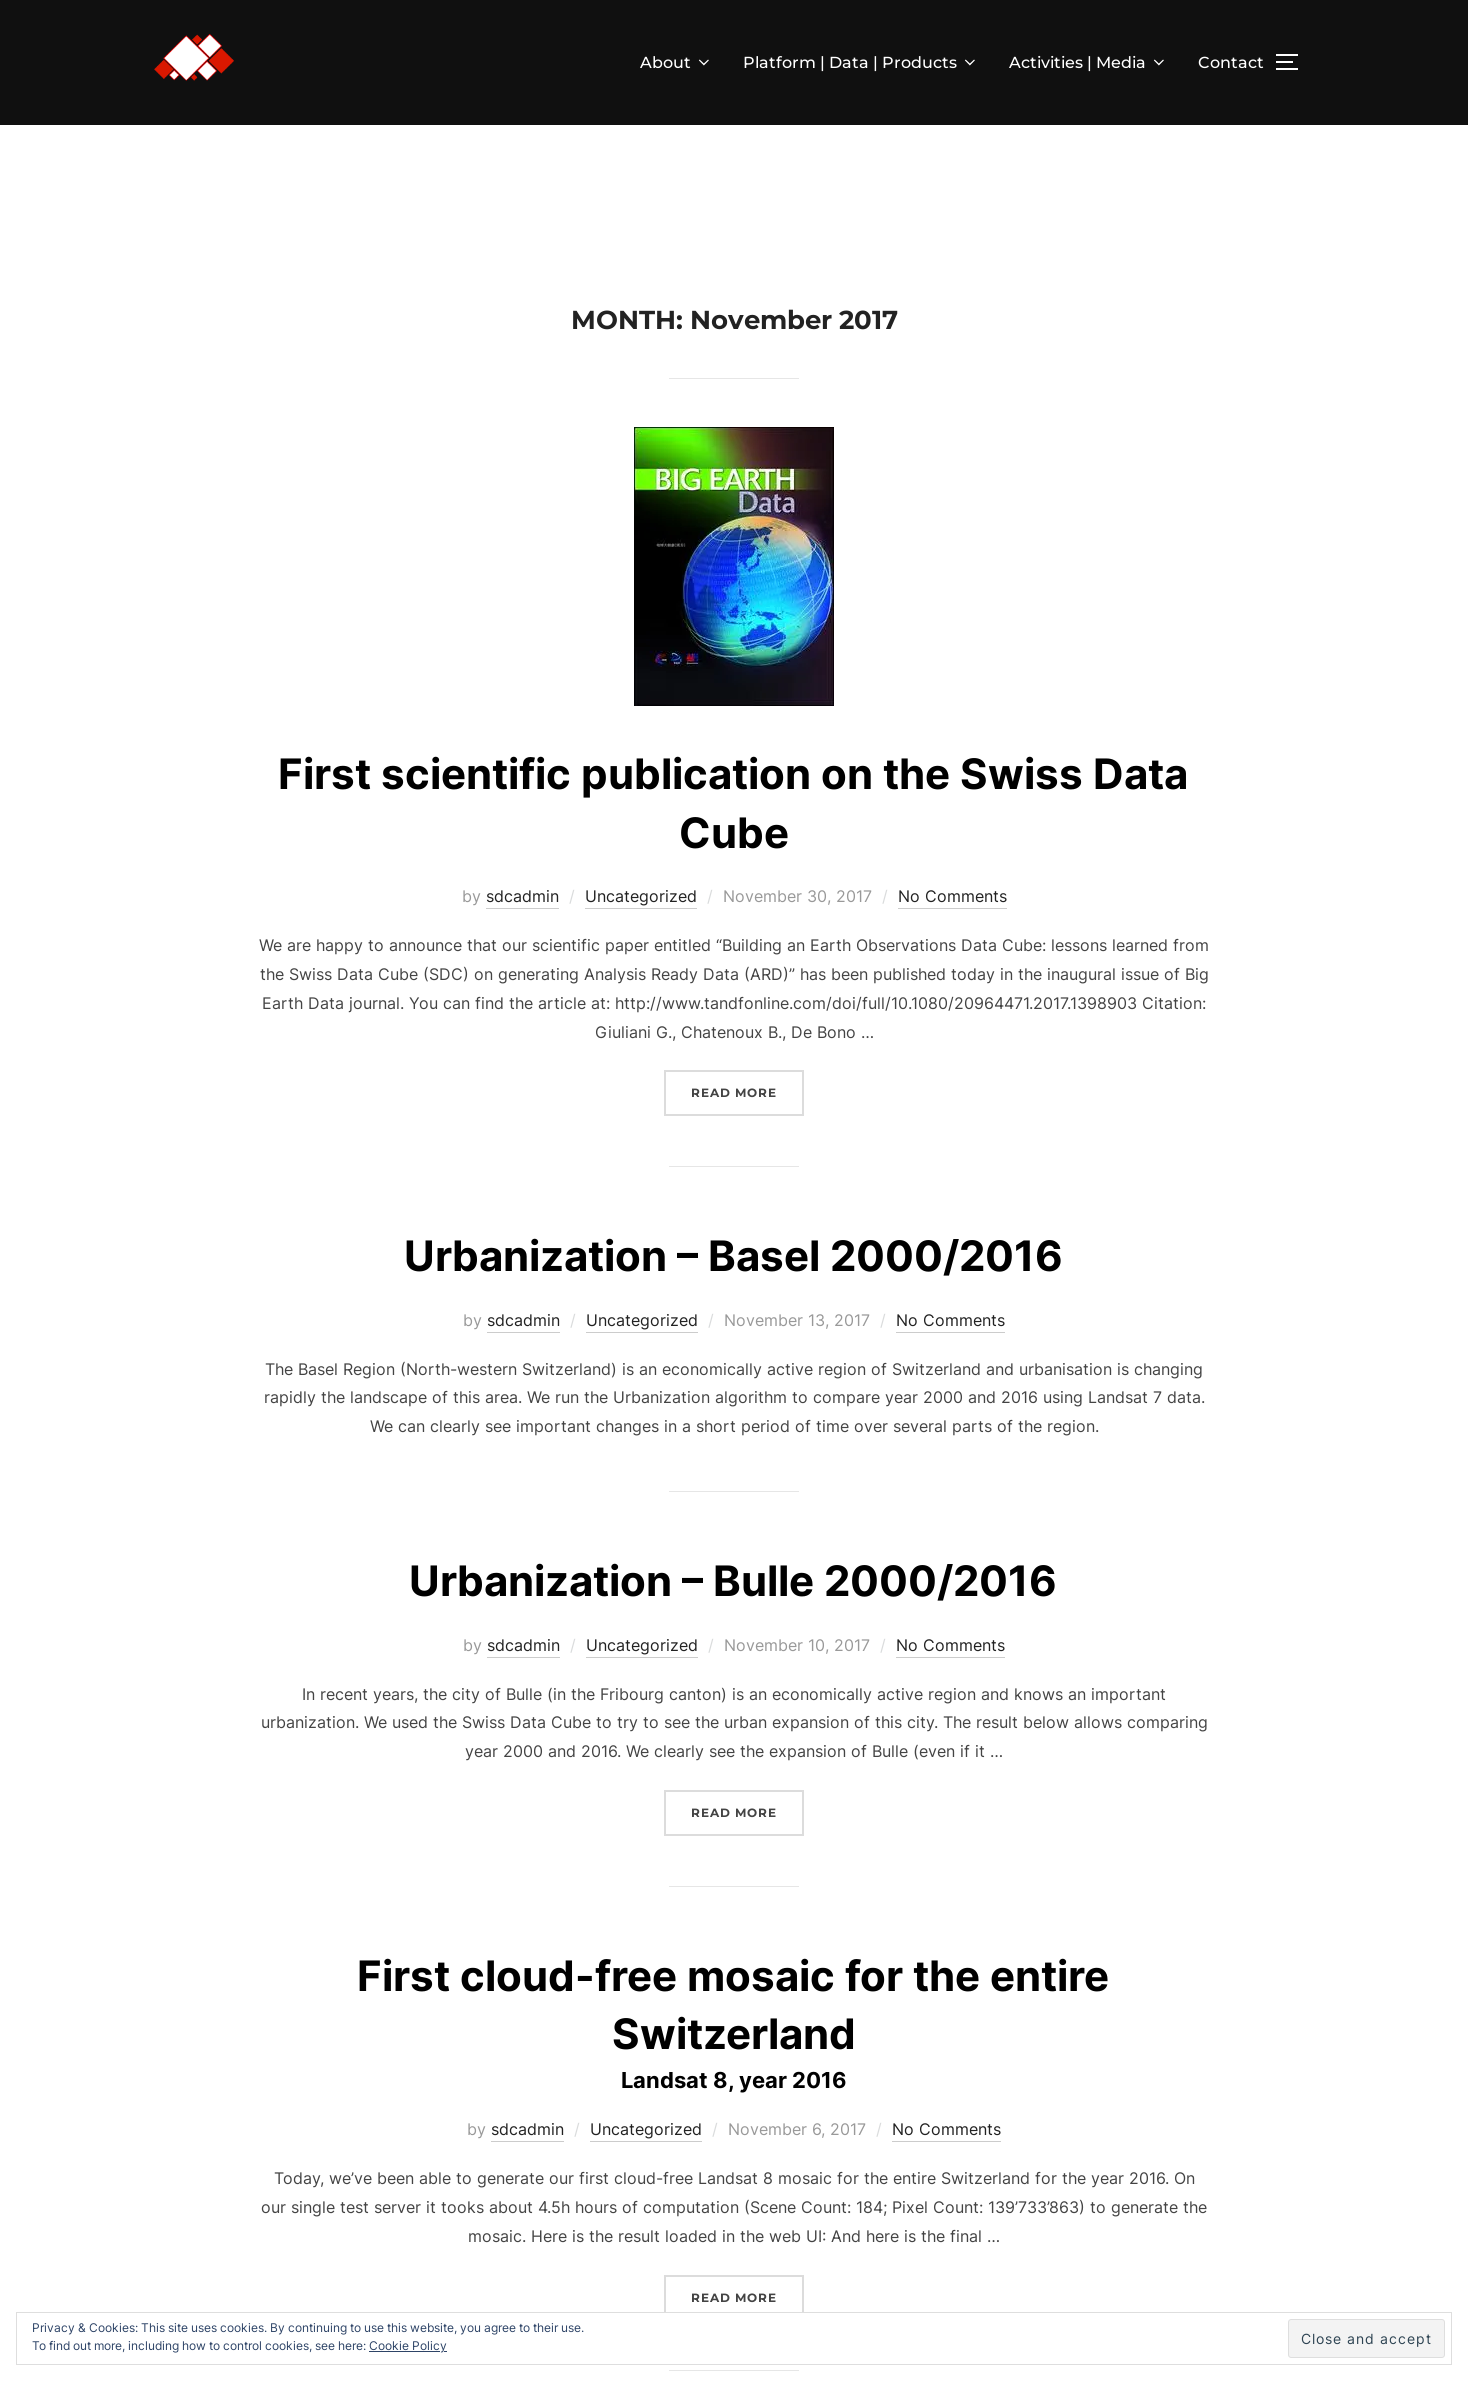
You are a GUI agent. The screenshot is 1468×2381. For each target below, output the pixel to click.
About (676, 62)
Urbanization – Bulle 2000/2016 (733, 1580)
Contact (1231, 62)
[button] (194, 58)
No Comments (952, 896)
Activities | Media (1088, 62)
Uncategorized (641, 896)
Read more (747, 1090)
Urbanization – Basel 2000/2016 (733, 1255)
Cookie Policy (408, 2345)
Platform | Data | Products (861, 62)
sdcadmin (522, 896)
